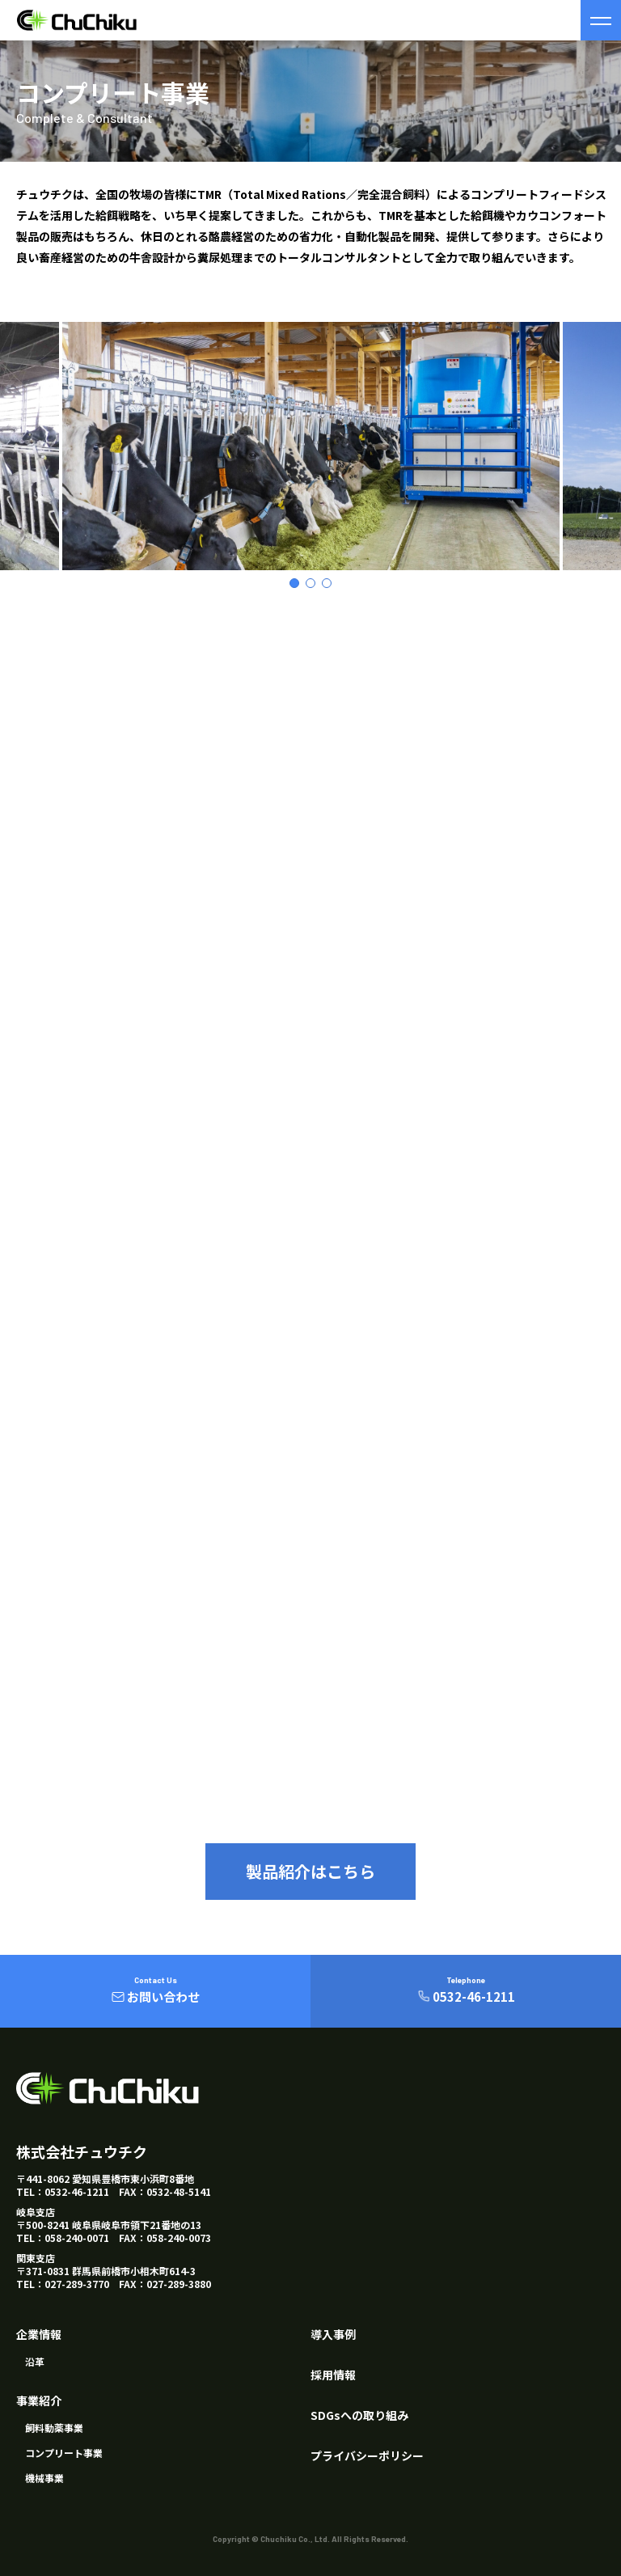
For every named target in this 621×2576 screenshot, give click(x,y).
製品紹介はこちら (310, 1871)
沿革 (34, 2361)
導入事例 (333, 2334)
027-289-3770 (76, 2283)
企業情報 (38, 2334)
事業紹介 (38, 2400)
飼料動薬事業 (54, 2427)
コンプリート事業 (64, 2453)
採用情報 (333, 2375)
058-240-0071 (76, 2237)
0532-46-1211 (76, 2191)
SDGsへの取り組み (359, 2415)
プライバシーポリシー (367, 2455)
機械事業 (44, 2478)
